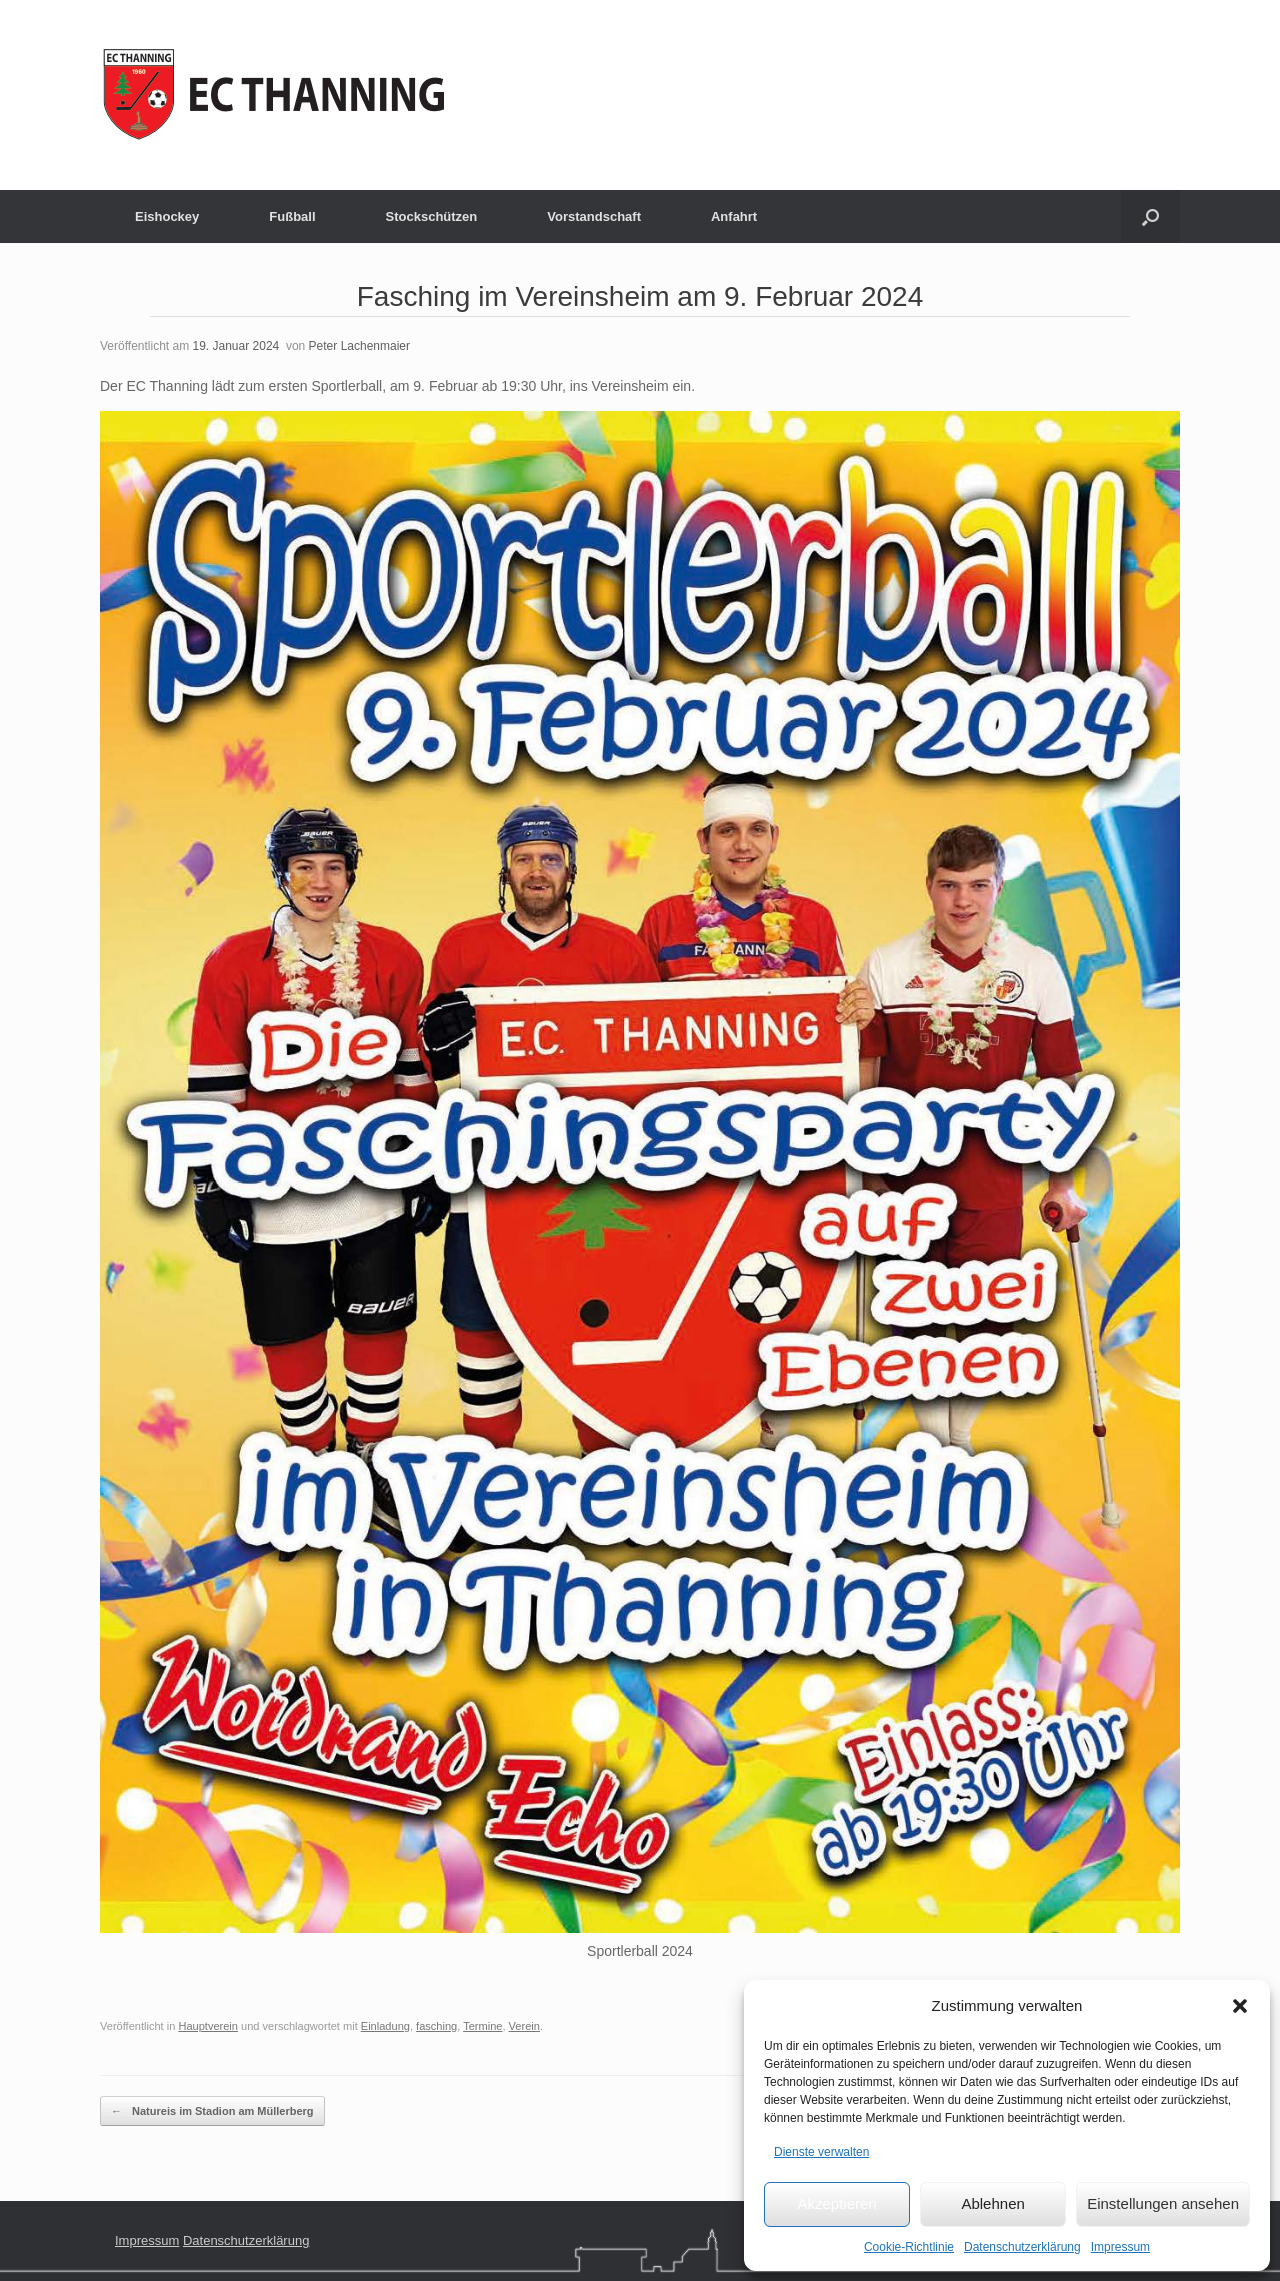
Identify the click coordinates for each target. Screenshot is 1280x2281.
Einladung (385, 2026)
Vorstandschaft (594, 216)
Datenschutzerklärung (1022, 2247)
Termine (482, 2026)
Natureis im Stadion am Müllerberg (212, 2111)
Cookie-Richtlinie (909, 2247)
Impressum (1120, 2247)
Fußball (292, 216)
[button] (1240, 2006)
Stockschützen (432, 216)
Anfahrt (734, 216)
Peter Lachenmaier (359, 346)
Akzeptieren (836, 2203)
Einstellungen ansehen (1163, 2203)
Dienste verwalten (821, 2152)
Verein (524, 2026)
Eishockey (167, 216)
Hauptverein (208, 2026)
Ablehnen (992, 2203)
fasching (436, 2026)
